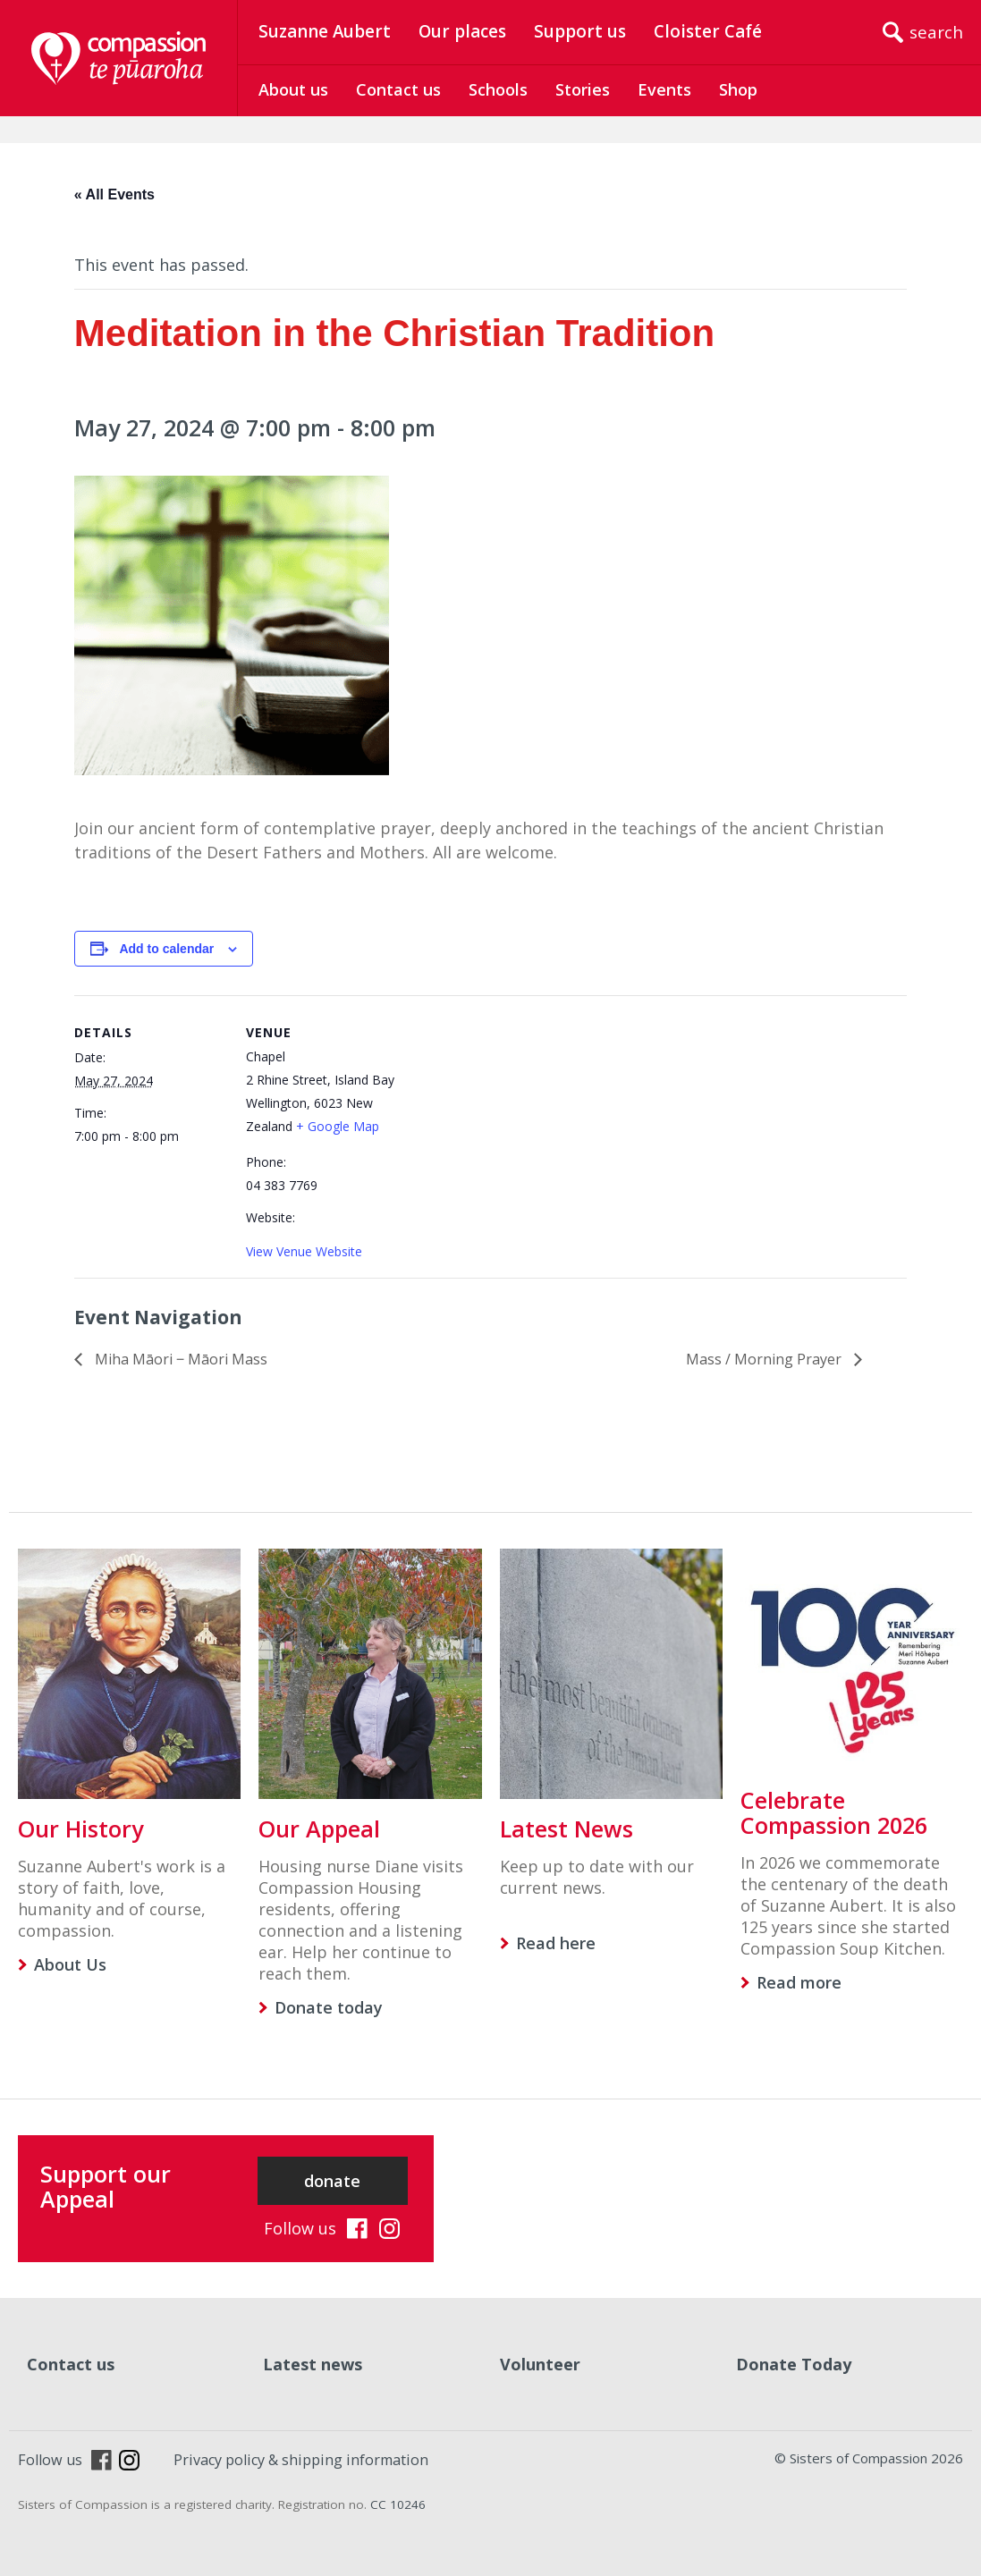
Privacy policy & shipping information (300, 2460)
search (936, 32)
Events (664, 89)
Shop (738, 89)
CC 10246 (398, 2504)
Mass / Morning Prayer (765, 1359)
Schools (498, 89)
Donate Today (793, 2364)
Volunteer (540, 2364)
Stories (582, 89)
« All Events (114, 194)
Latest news (312, 2364)
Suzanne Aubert (324, 31)
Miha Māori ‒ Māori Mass (179, 1359)
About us (293, 89)
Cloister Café (708, 31)
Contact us (398, 89)
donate (332, 2181)
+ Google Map (337, 1126)
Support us (580, 31)
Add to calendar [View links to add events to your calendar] (166, 949)
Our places (462, 31)
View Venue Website (304, 1251)
